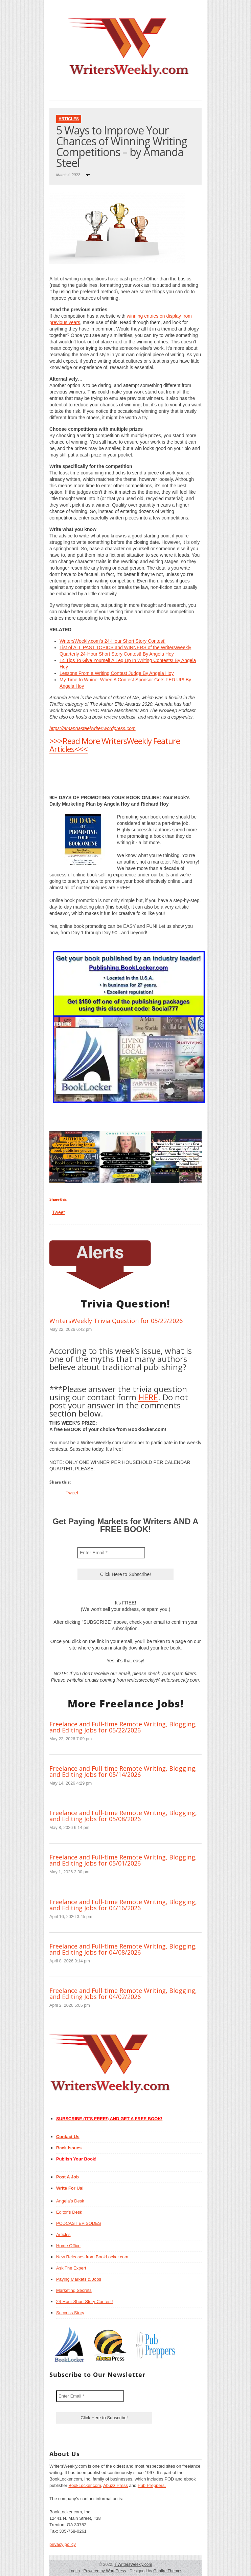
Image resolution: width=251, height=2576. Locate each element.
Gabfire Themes (167, 2571)
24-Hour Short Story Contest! (84, 2301)
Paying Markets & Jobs (78, 2279)
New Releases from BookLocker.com (92, 2256)
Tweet (58, 1212)
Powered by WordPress (104, 2571)
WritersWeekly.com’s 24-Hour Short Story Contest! (112, 641)
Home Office (68, 2245)
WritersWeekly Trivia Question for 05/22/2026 (116, 1321)
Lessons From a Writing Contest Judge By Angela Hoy (117, 673)
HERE (148, 1397)
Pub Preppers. (152, 2485)
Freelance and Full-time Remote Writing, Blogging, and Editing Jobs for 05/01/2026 (123, 1860)
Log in (74, 2571)
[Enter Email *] (111, 1552)
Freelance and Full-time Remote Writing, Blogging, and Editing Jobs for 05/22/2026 (123, 1727)
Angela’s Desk (70, 2201)
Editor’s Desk (69, 2212)
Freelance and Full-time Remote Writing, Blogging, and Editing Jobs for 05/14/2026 (123, 1771)
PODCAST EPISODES (78, 2223)
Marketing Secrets (74, 2290)
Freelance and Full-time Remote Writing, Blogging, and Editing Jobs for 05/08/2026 (123, 1816)
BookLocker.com (84, 2485)
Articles (69, 118)
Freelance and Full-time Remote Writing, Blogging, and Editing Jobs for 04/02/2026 (123, 1993)
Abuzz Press (115, 2485)
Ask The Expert (71, 2268)
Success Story (70, 2312)
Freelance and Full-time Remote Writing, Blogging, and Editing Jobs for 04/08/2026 (123, 1949)
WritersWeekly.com (133, 2564)
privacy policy (62, 2544)
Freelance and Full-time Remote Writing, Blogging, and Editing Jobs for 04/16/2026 (123, 1905)
